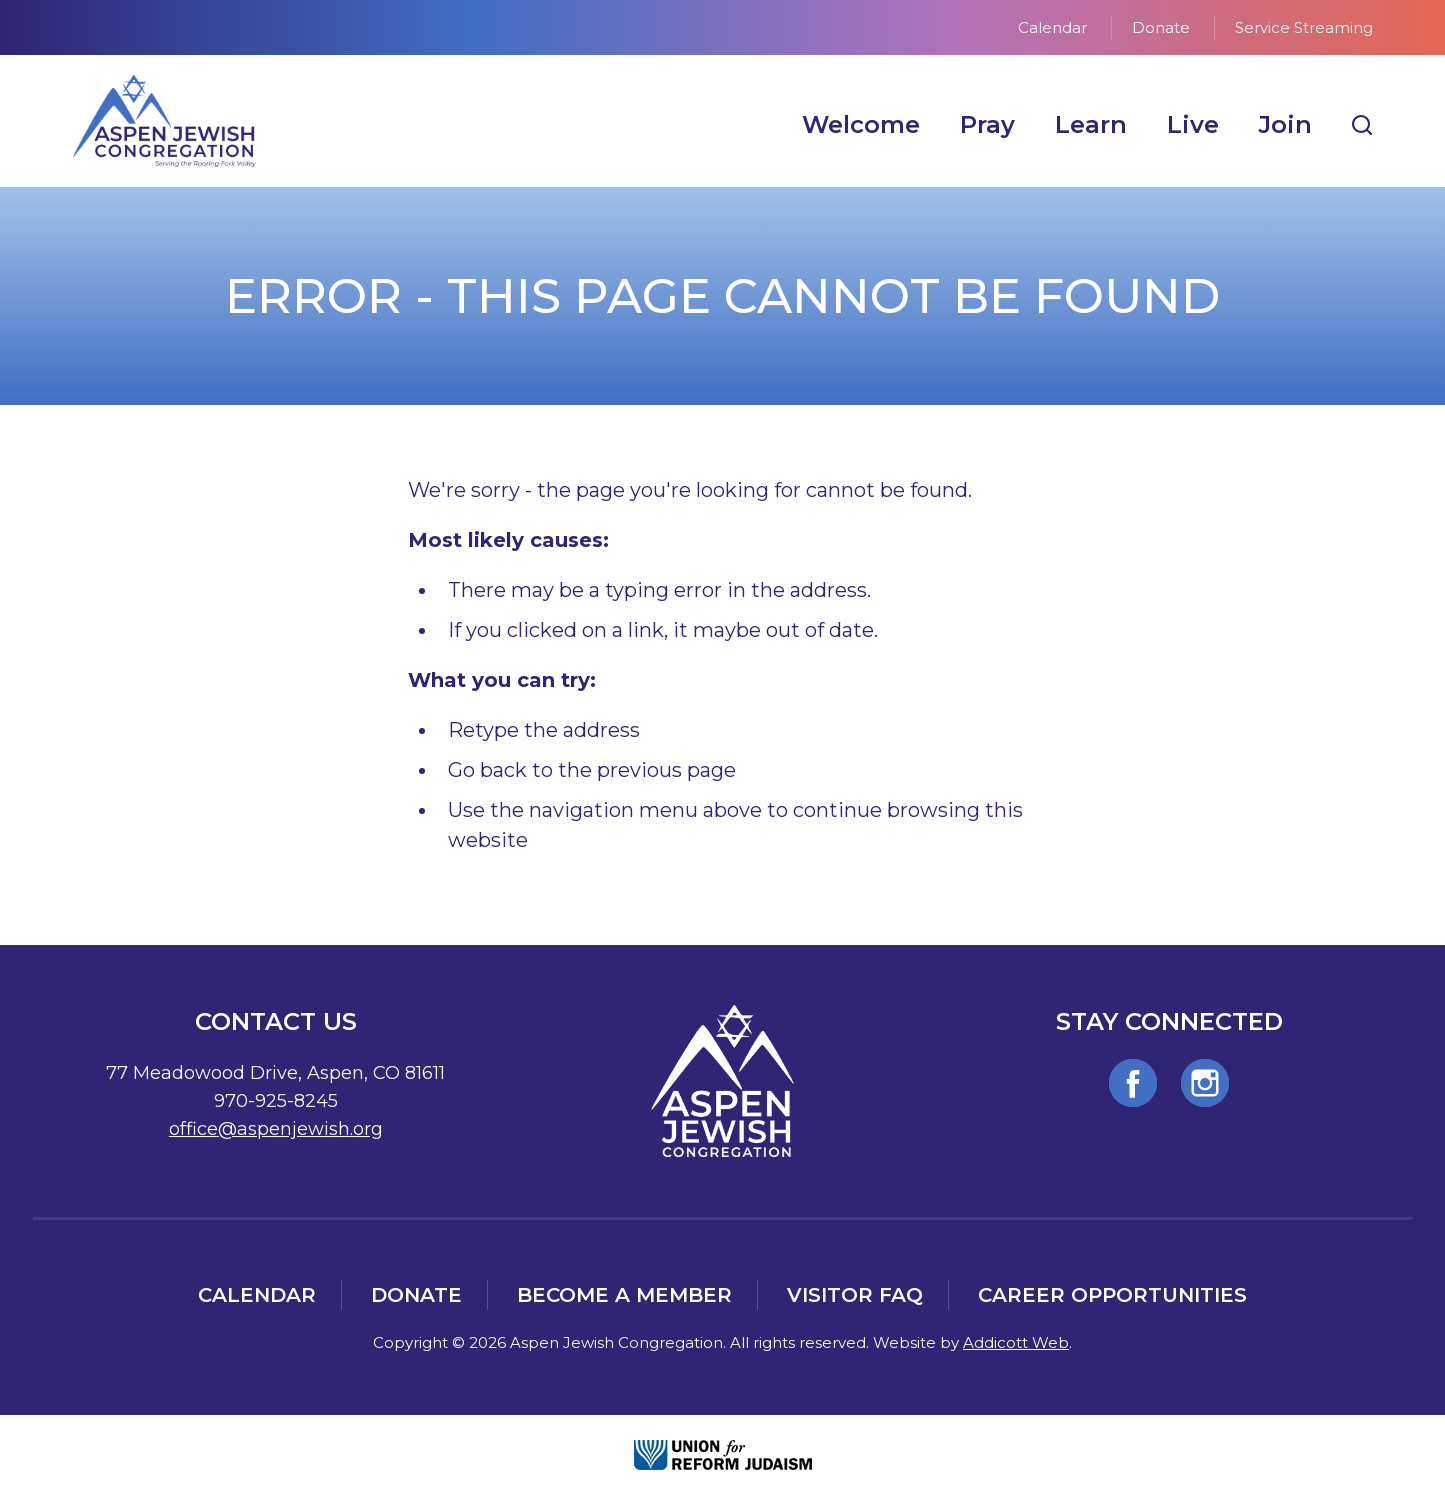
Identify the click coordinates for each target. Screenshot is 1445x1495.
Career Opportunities (1112, 1295)
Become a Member (624, 1295)
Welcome (861, 124)
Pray (987, 124)
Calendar (1052, 27)
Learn (1091, 124)
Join (1285, 124)
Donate (1161, 27)
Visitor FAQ (855, 1295)
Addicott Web (1016, 1342)
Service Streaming (1304, 27)
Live (1193, 124)
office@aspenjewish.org (276, 1129)
